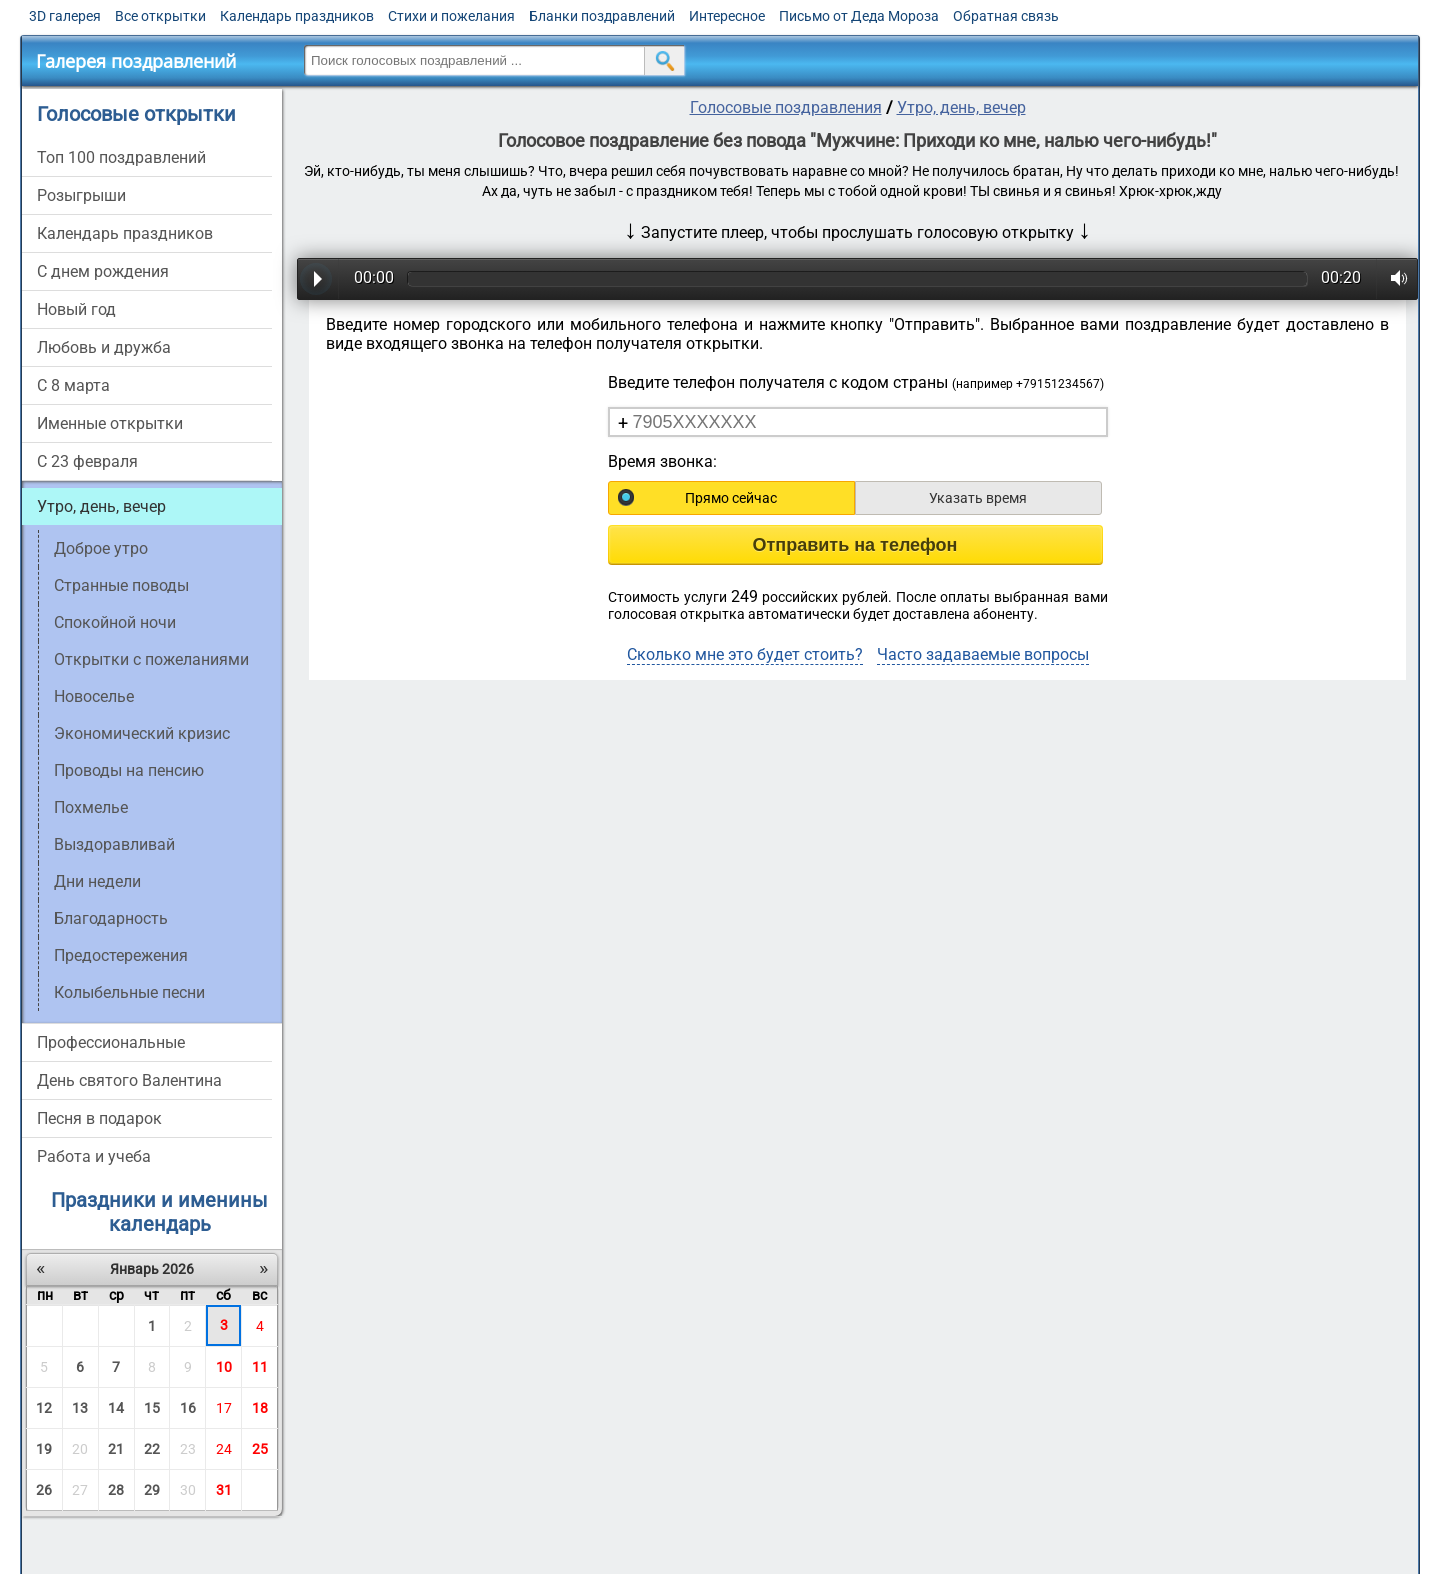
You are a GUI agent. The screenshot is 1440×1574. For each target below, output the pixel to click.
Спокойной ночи (115, 622)
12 (44, 1408)
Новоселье (94, 696)
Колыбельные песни (129, 992)
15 (152, 1408)
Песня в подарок (99, 1118)
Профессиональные (111, 1042)
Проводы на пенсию (129, 770)
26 (44, 1490)
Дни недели (97, 881)
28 (116, 1490)
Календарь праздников (297, 16)
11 (260, 1367)
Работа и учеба (94, 1156)
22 (152, 1449)
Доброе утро (101, 548)
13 (80, 1408)
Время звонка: (662, 461)
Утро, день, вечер (101, 506)
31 (224, 1490)
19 (44, 1449)
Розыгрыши (81, 195)
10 (224, 1367)
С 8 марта (73, 385)
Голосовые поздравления (786, 107)
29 (152, 1490)
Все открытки (160, 16)
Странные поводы (121, 585)
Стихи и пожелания (451, 16)
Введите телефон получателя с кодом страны (856, 382)
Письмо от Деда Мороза (859, 16)
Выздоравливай (114, 844)
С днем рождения (103, 271)
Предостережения (121, 955)
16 (188, 1408)
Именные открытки (110, 423)
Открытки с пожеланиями (151, 659)
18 (260, 1408)
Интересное (727, 16)
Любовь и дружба (104, 347)
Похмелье (91, 807)
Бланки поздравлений (602, 16)
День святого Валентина (129, 1080)
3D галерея (65, 16)
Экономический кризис (142, 733)
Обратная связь (1006, 16)
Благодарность (111, 918)
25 (260, 1449)
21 (116, 1449)
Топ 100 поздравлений (121, 157)
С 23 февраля (87, 461)
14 (116, 1408)
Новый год (76, 309)
